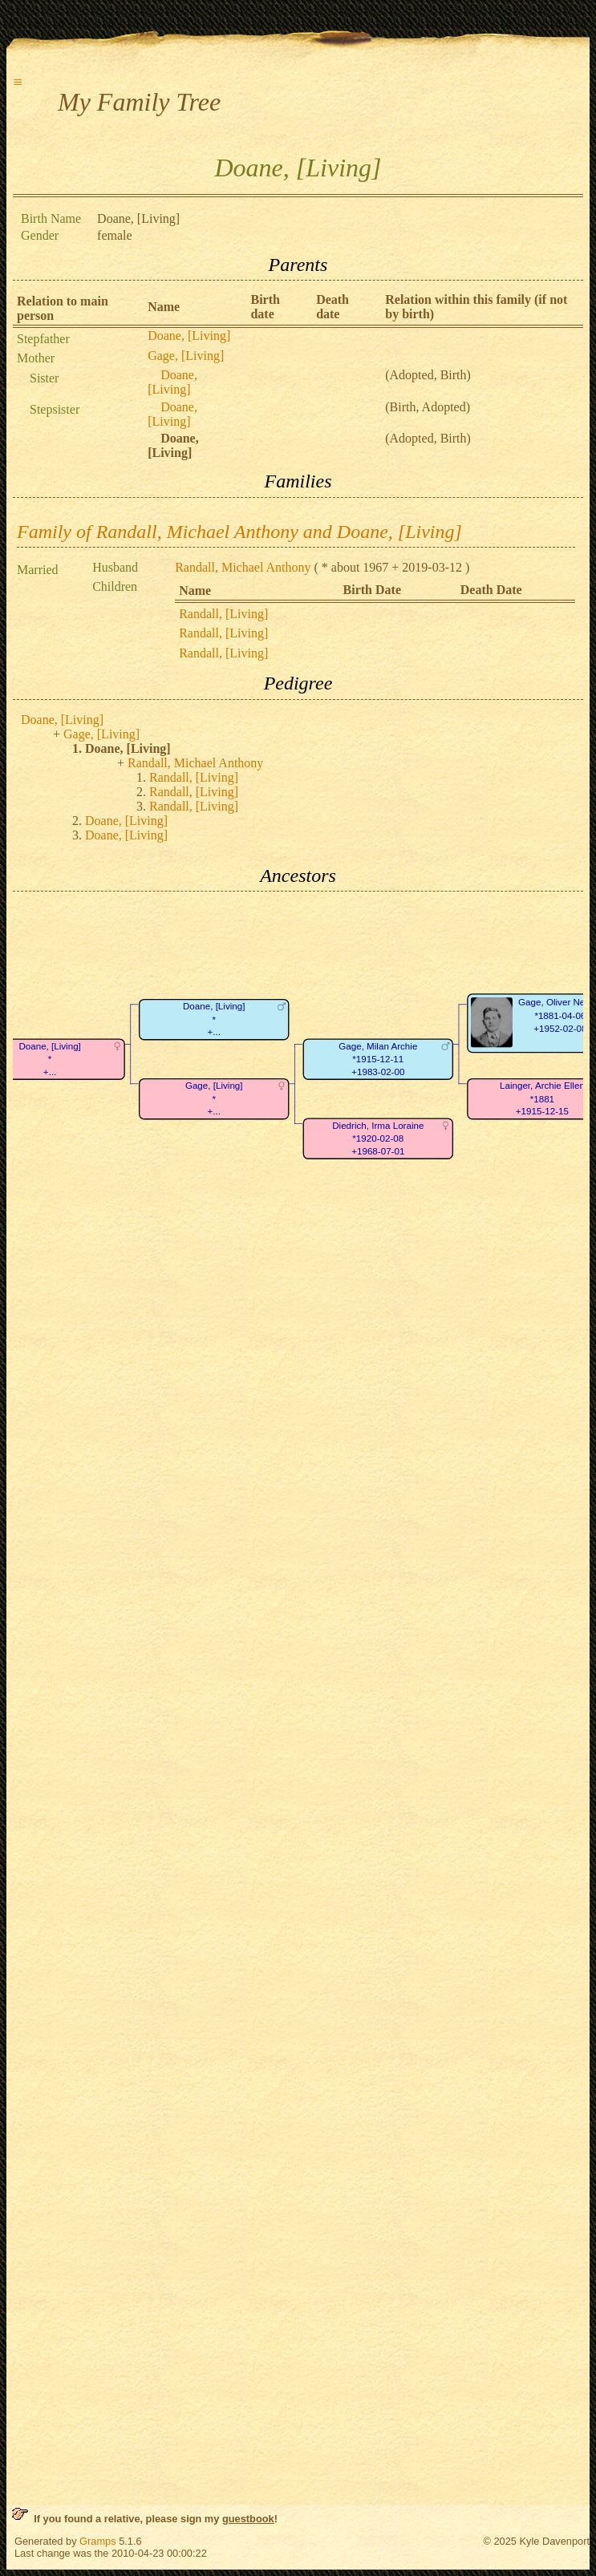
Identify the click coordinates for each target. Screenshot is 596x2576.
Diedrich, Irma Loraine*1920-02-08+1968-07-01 (378, 1138)
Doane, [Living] (189, 335)
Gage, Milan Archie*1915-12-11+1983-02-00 (378, 1059)
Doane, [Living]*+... (214, 1019)
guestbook (248, 2519)
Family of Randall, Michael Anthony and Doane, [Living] (239, 531)
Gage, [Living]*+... (214, 1099)
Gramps (97, 2541)
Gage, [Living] (186, 355)
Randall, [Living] (223, 614)
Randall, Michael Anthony (242, 567)
